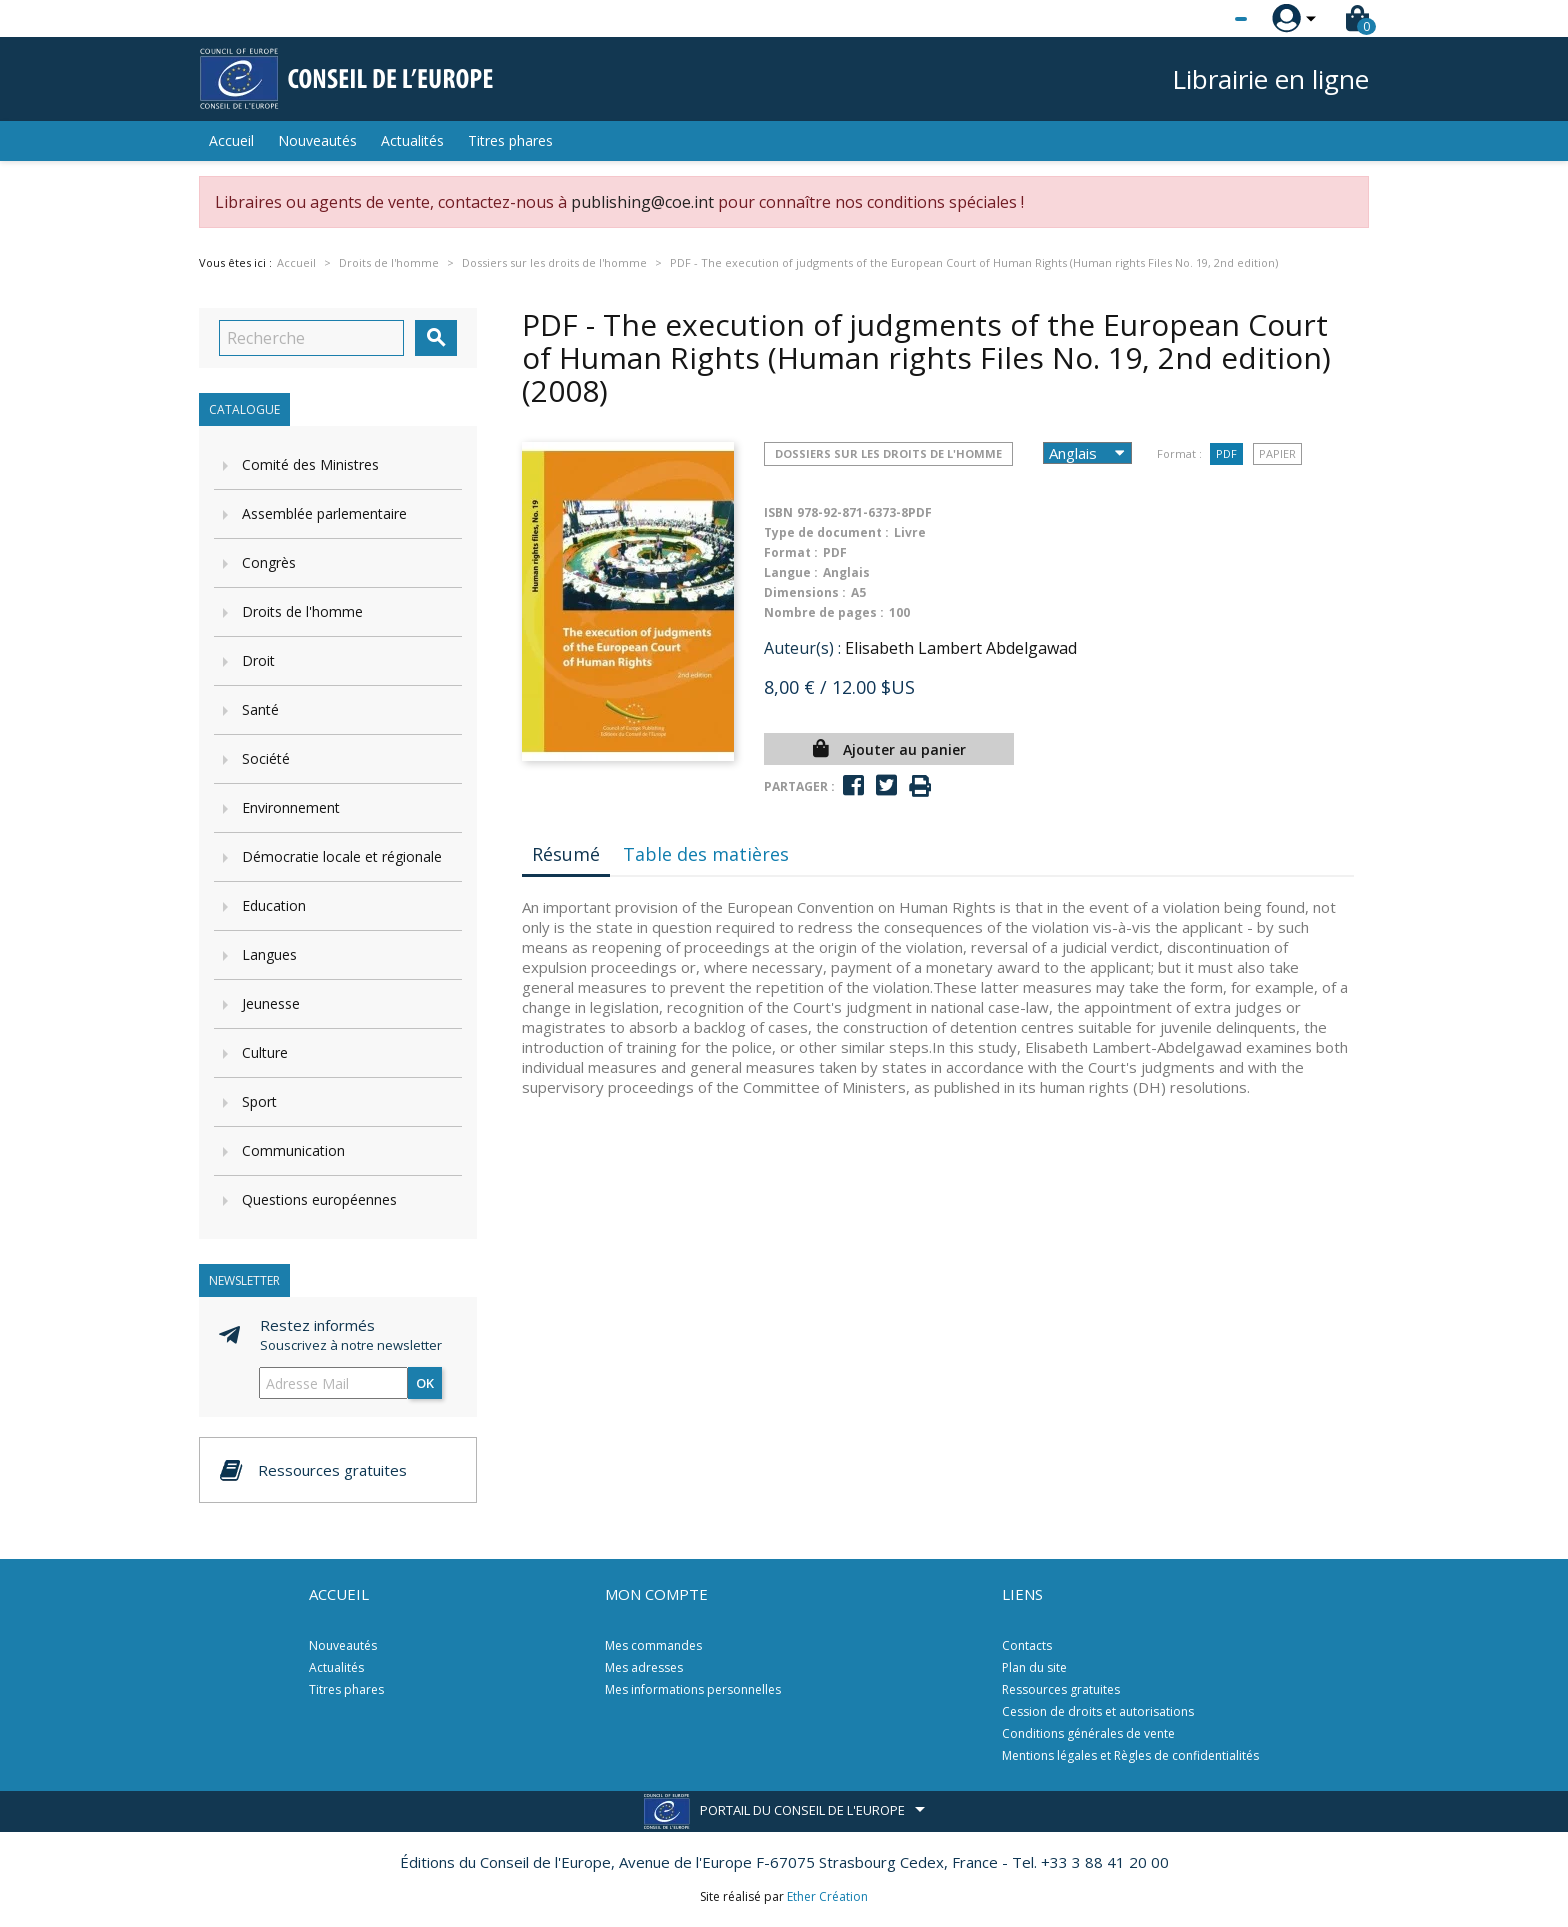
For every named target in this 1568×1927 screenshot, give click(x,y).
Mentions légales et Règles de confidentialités (1130, 1755)
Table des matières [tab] (706, 854)
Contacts (1027, 1645)
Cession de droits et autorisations (1098, 1711)
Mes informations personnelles (693, 1689)
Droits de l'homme (302, 611)
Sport (259, 1101)
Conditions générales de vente (1088, 1733)
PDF (1226, 453)
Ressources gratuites (1061, 1689)
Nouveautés (317, 140)
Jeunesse (271, 1003)
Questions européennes (319, 1199)
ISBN (778, 512)
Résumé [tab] (566, 854)
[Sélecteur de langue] (1200, 19)
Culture (265, 1052)
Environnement (291, 807)
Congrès (269, 562)
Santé (260, 709)
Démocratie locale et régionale (342, 856)
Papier (1277, 453)
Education (274, 905)
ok (425, 1383)
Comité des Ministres (310, 464)
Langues (269, 954)
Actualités (412, 140)
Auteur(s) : (802, 648)
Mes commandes (653, 1645)
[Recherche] (311, 338)
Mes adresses (644, 1667)
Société (266, 758)
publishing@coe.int (642, 202)
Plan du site (1034, 1667)
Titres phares (510, 140)
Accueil (231, 140)
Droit (258, 660)
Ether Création (827, 1896)
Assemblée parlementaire (324, 513)
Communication (293, 1150)
